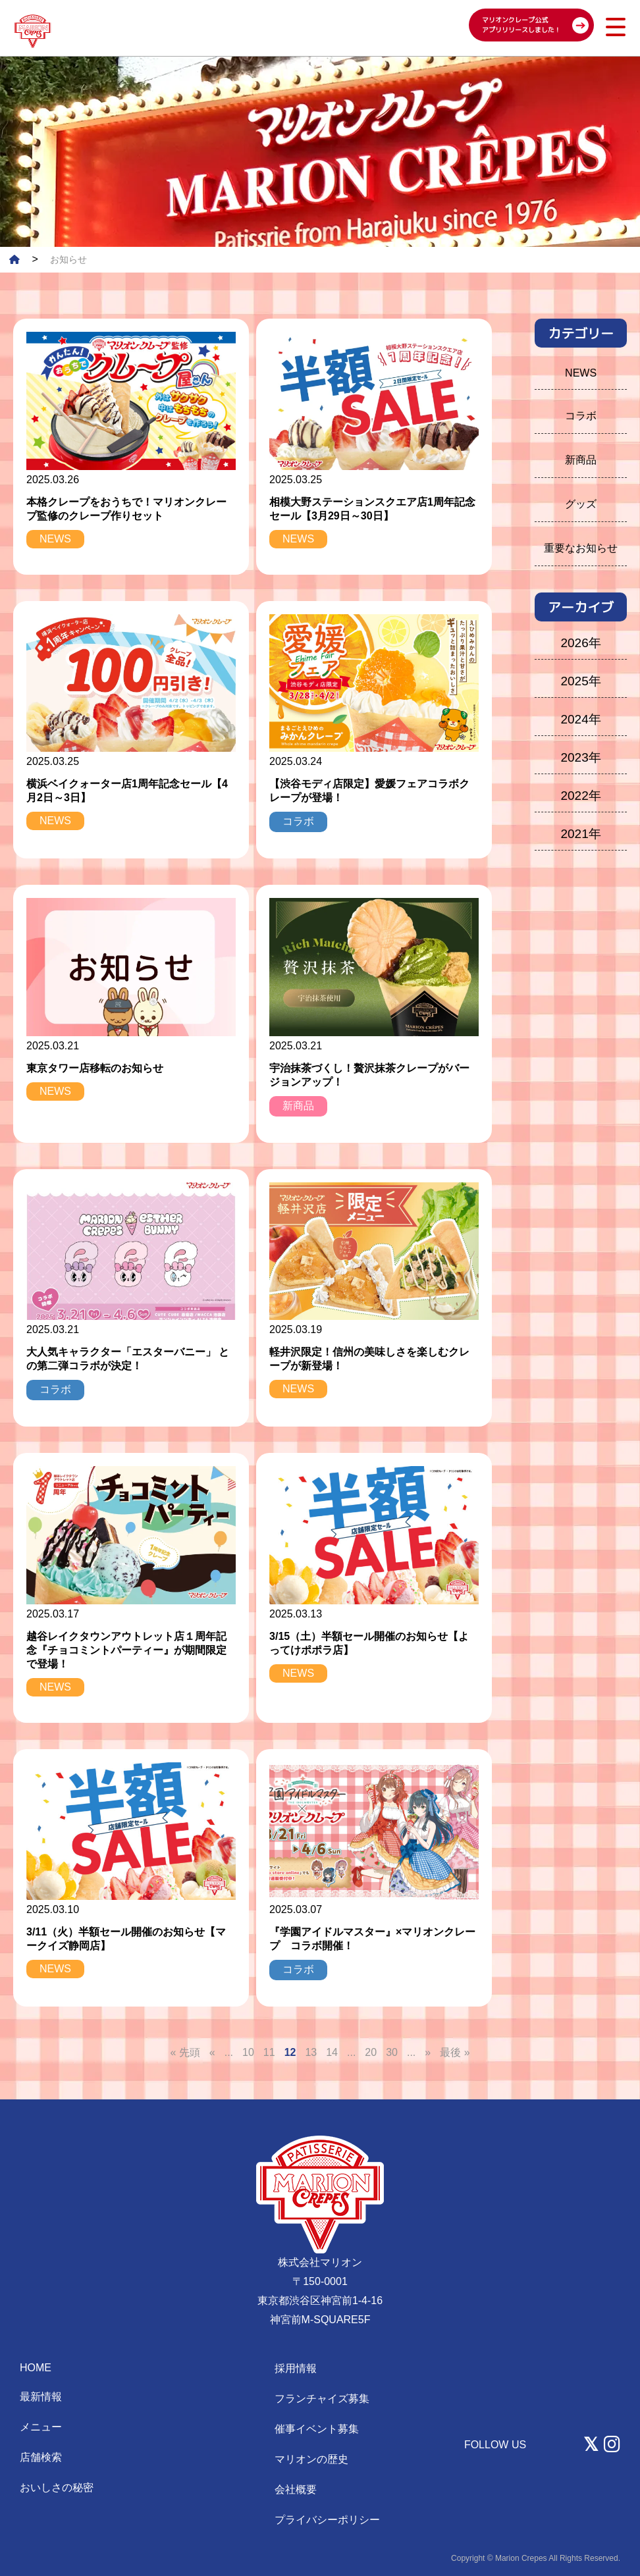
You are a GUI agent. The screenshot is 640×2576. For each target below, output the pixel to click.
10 (248, 2052)
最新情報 (41, 2396)
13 (311, 2052)
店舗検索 (41, 2457)
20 (371, 2052)
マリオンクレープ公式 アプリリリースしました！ (521, 24)
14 (332, 2052)
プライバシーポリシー (327, 2519)
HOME (35, 2367)
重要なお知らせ (581, 548)
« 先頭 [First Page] (185, 2052)
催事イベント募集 (317, 2428)
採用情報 (296, 2368)
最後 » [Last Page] (454, 2052)
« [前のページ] (212, 2052)
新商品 (581, 459)
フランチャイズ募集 (322, 2398)
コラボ (581, 415)
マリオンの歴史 (311, 2459)
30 (392, 2052)
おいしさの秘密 (56, 2487)
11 (269, 2052)
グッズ (581, 504)
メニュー (41, 2426)
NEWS (581, 373)
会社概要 (296, 2489)
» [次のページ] (428, 2052)
